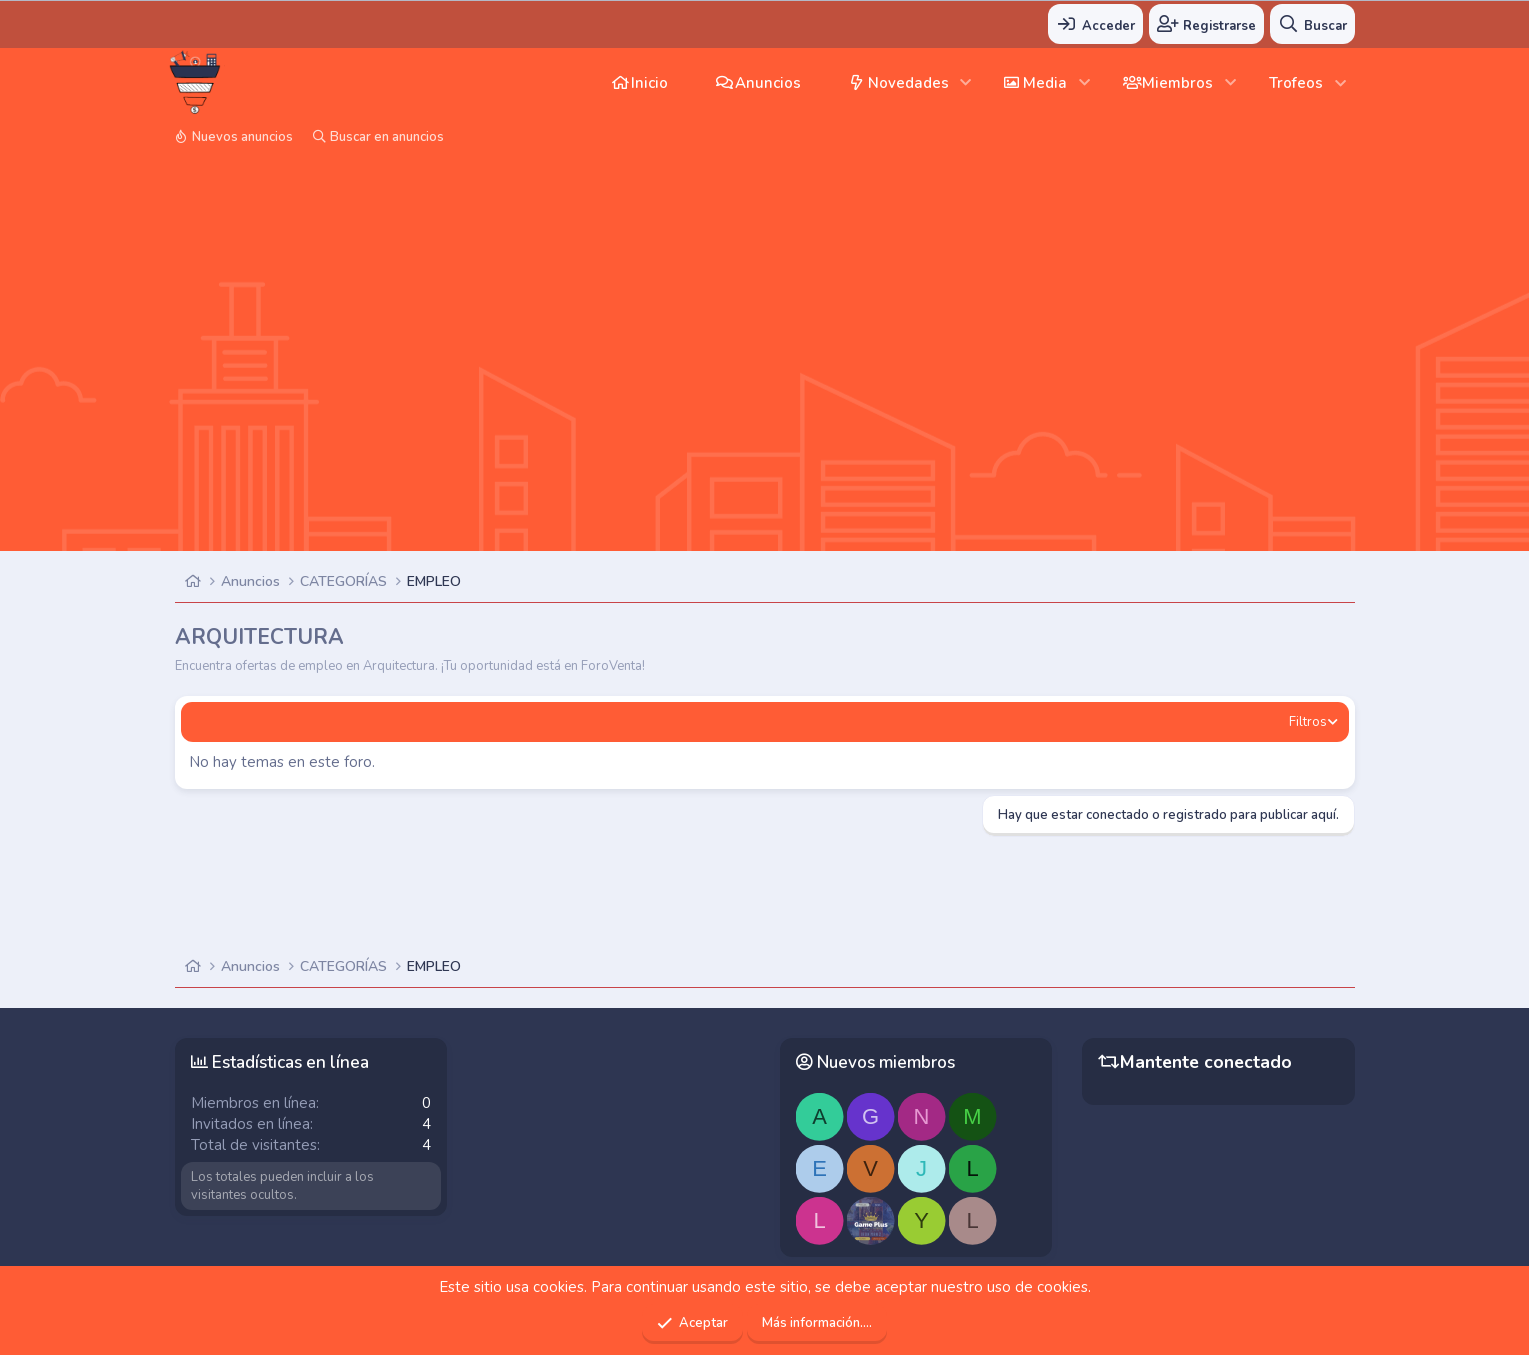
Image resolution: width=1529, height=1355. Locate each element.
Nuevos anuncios (242, 137)
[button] (966, 82)
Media (1045, 83)
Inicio (649, 83)
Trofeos (1296, 83)
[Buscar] (1312, 24)
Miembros (1177, 83)
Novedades (908, 83)
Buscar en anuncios (387, 137)
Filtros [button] (1308, 722)
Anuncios (768, 83)
